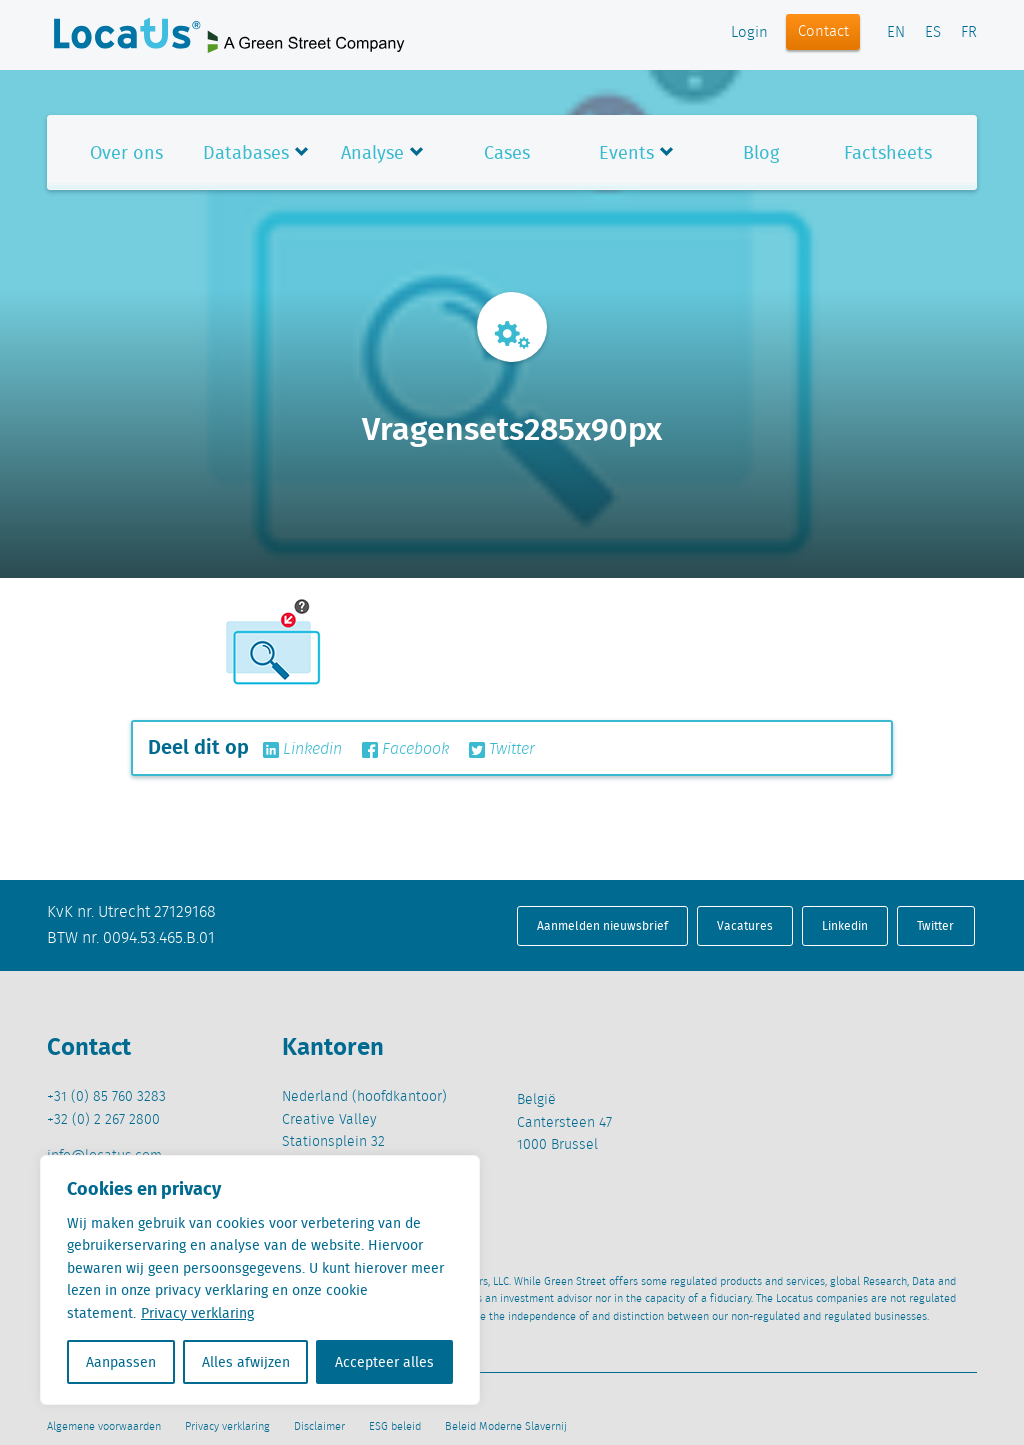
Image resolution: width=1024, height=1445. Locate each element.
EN (896, 33)
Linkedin (302, 750)
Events (626, 152)
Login (749, 33)
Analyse (372, 152)
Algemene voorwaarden (104, 1427)
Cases (507, 152)
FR (969, 33)
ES (933, 33)
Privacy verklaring (197, 1313)
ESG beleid (395, 1427)
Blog (761, 152)
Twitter (502, 750)
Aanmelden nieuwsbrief (602, 925)
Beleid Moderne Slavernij (506, 1427)
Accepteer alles (384, 1362)
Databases (246, 152)
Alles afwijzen (246, 1362)
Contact (823, 32)
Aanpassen (121, 1362)
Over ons (126, 152)
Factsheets (888, 152)
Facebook (405, 750)
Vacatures (745, 925)
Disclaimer (319, 1427)
